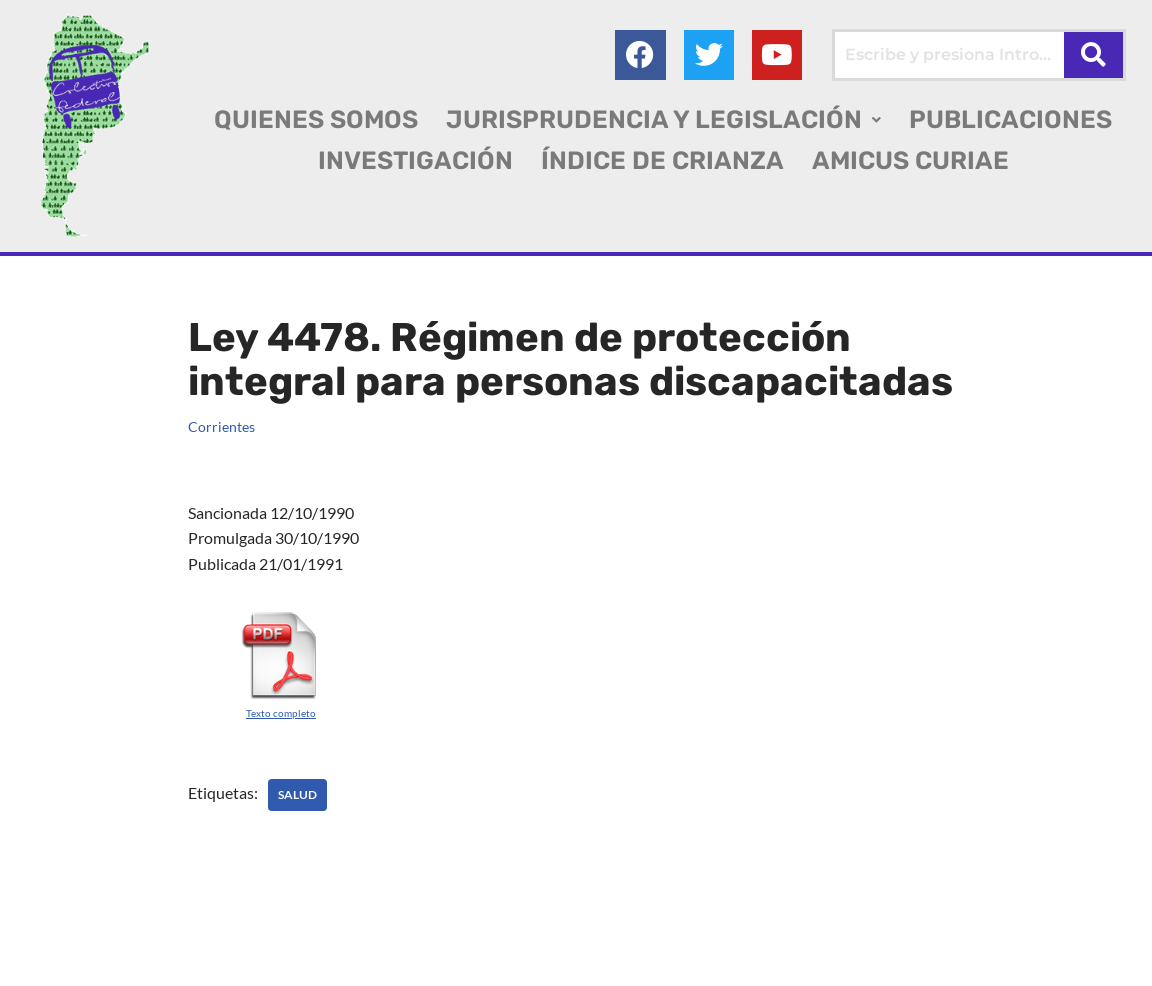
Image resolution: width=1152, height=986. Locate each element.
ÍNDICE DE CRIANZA (662, 160)
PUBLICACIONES (1010, 119)
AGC (158, 961)
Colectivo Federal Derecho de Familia (153, 935)
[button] (663, 119)
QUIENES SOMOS (316, 119)
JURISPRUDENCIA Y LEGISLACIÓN (663, 119)
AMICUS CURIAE (910, 160)
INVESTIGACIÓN (415, 160)
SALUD (297, 794)
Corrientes (221, 426)
